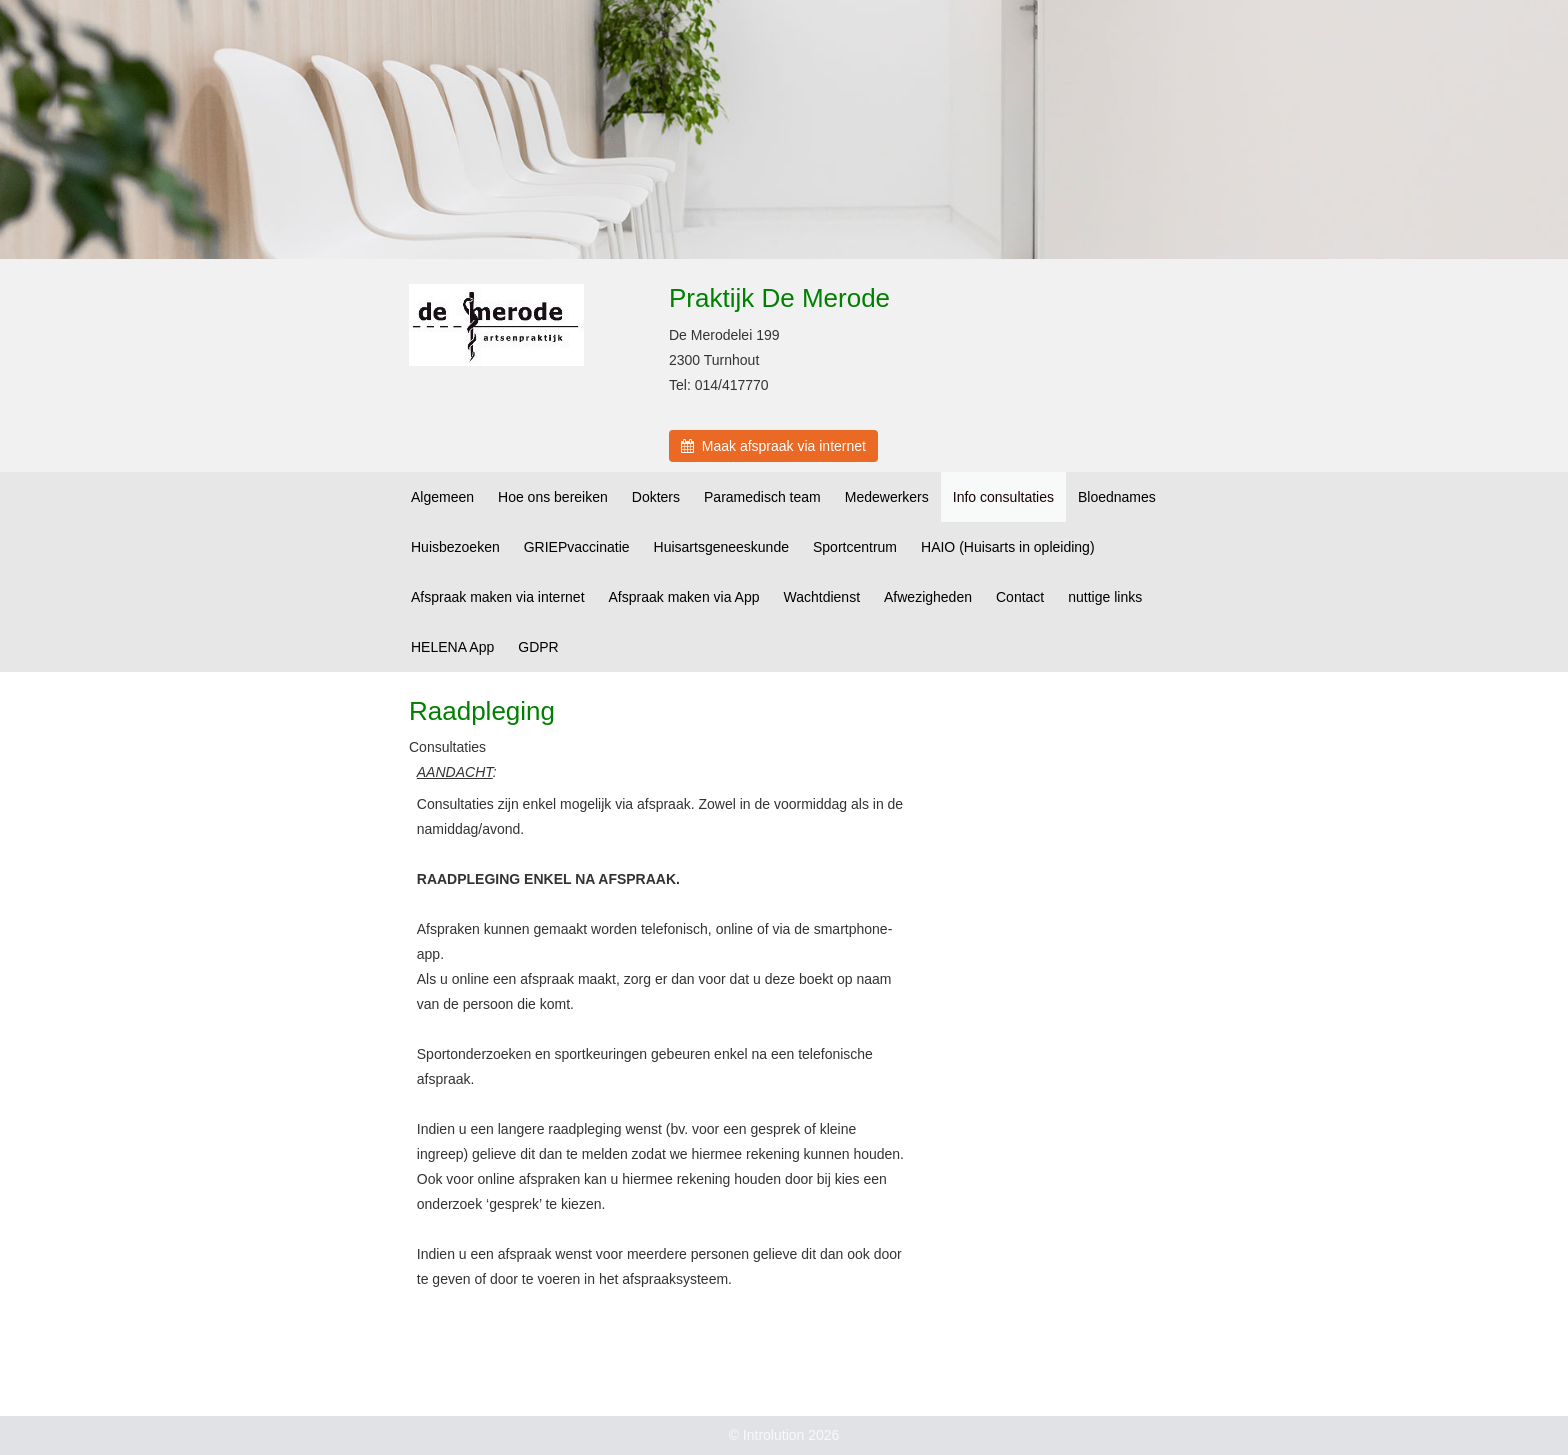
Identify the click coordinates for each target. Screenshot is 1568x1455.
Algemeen (442, 497)
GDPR (538, 647)
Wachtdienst (822, 597)
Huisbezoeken (455, 547)
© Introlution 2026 (784, 1435)
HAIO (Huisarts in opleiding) (1008, 547)
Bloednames (1117, 497)
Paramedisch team (762, 497)
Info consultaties (1003, 497)
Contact (1020, 597)
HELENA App (452, 647)
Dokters (656, 497)
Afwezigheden (928, 597)
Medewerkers (887, 497)
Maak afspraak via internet (773, 446)
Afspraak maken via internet (498, 597)
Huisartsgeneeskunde (721, 547)
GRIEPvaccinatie (577, 547)
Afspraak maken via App (684, 597)
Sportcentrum (855, 547)
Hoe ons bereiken (553, 497)
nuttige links (1105, 597)
